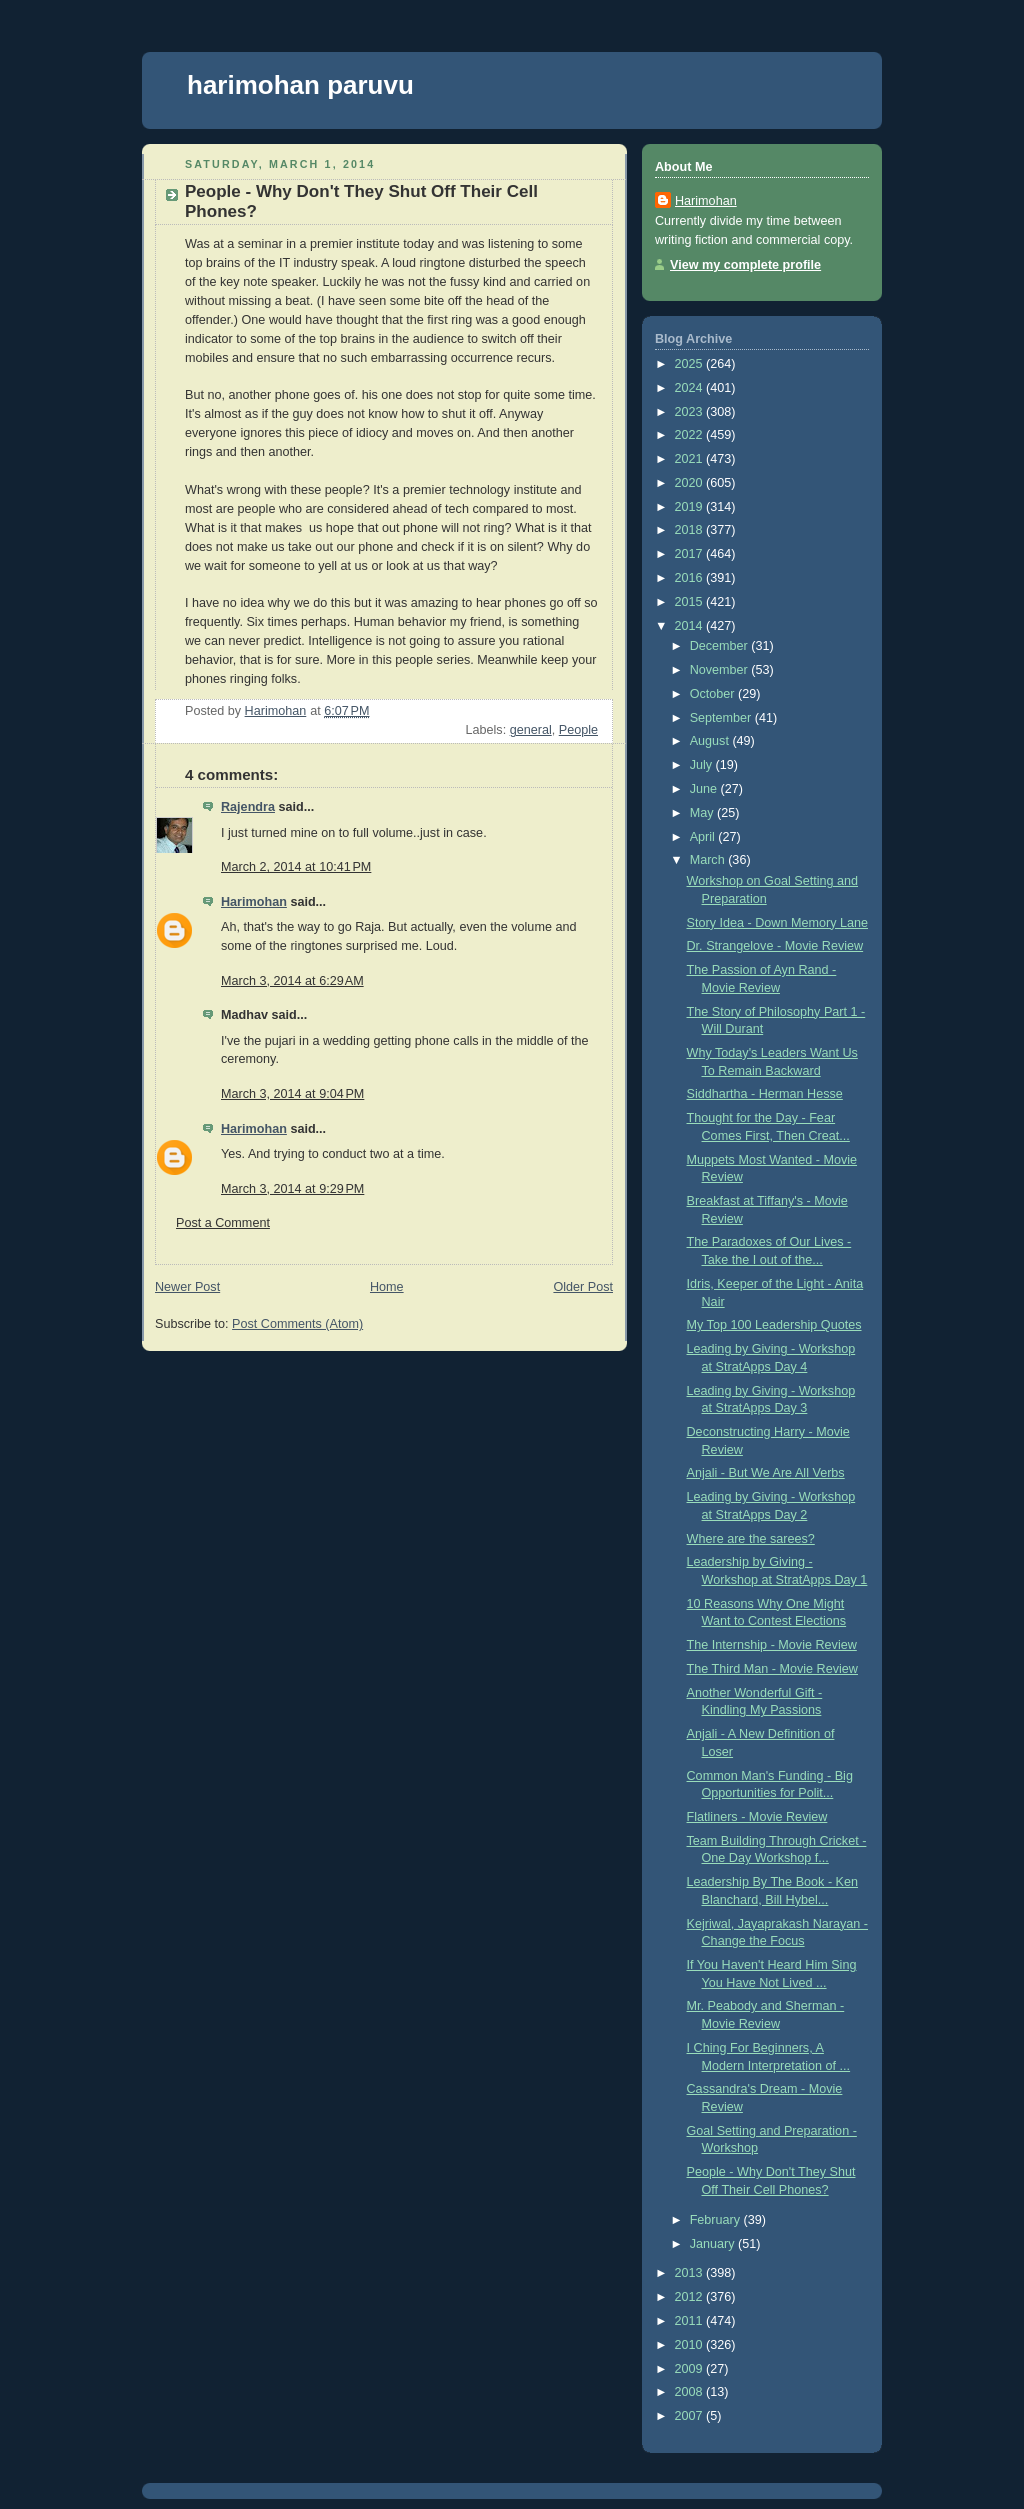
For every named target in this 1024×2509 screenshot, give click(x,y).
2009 (691, 2369)
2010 (691, 2345)
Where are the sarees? (751, 1539)
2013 (691, 2273)
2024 (691, 388)
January (714, 2244)
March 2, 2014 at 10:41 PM (296, 867)
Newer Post (187, 1287)
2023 (691, 412)
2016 (691, 578)
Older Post (583, 1287)
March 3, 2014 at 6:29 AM (292, 981)
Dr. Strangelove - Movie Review (775, 946)
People (578, 730)
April (704, 837)
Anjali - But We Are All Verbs (766, 1473)
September (722, 718)
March (709, 860)
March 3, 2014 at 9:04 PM (292, 1094)
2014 (691, 626)
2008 (691, 2392)
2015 (691, 602)
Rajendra (248, 807)
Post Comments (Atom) (297, 1324)
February (717, 2220)
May (703, 813)
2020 (691, 483)
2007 (691, 2416)
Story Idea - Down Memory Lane (778, 923)
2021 (691, 459)
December (721, 646)
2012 (691, 2297)
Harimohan (254, 902)
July (703, 765)
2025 (691, 364)
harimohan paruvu (300, 85)
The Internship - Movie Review (772, 1645)
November (721, 670)
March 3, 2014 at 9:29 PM (292, 1189)
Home (387, 1287)
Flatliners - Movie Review (757, 1817)
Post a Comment (223, 1223)
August (711, 741)
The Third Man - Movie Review (772, 1669)
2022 (691, 435)
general (531, 730)
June (705, 789)
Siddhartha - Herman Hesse (765, 1094)
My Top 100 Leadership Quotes (774, 1325)
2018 (691, 530)
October (714, 694)
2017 (691, 554)
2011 (691, 2321)
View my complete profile (745, 265)
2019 (691, 507)
